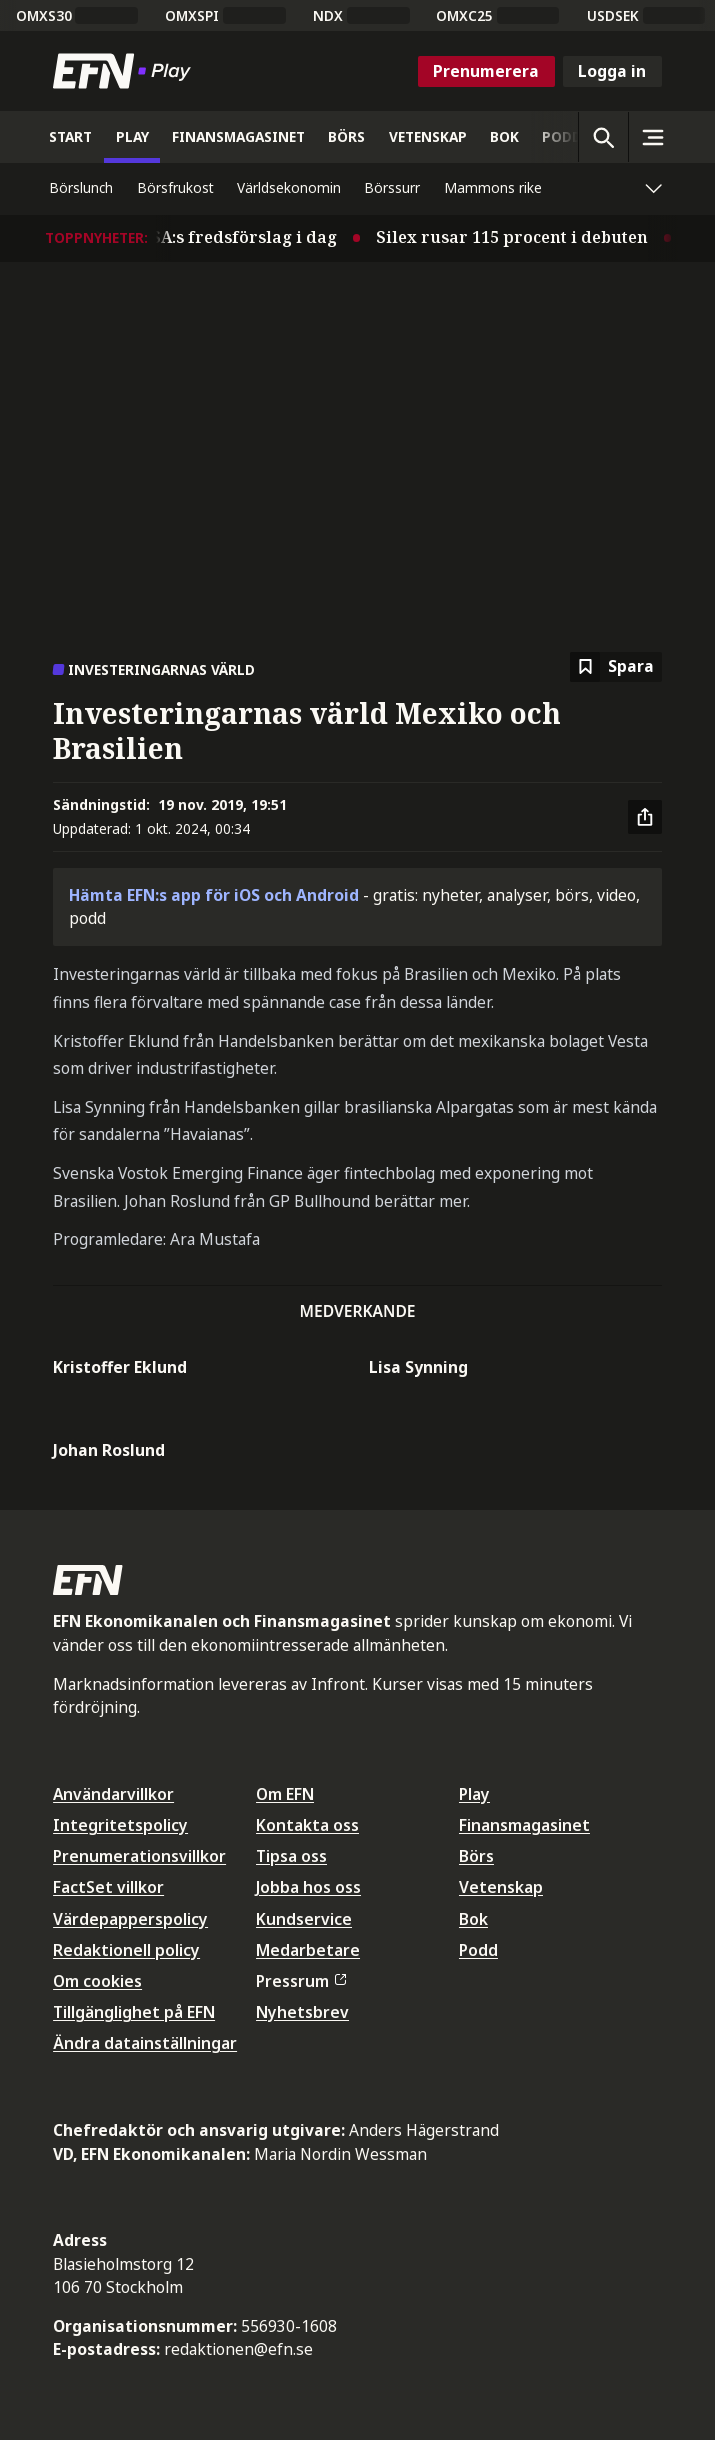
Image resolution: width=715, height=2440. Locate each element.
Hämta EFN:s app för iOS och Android (214, 895)
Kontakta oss (307, 1825)
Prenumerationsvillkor (139, 1856)
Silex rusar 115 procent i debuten (533, 237)
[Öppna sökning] (603, 137)
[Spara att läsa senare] (616, 667)
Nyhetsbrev (302, 2012)
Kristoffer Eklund (120, 1367)
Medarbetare (308, 1950)
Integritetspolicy (120, 1825)
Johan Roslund (109, 1450)
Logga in (612, 71)
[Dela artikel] (645, 817)
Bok (473, 1919)
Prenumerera (486, 71)
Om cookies (97, 1981)
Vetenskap (501, 1887)
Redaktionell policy (126, 1950)
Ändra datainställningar (145, 2043)
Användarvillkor (113, 1794)
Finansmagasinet (524, 1825)
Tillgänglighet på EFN (134, 2012)
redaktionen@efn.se (238, 2349)
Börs (476, 1856)
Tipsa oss (291, 1856)
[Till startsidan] (126, 71)
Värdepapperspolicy (130, 1919)
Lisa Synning (418, 1367)
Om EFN (285, 1794)
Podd (478, 1950)
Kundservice (304, 1919)
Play (474, 1794)
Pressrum (301, 1981)
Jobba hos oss (308, 1887)
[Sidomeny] (653, 137)
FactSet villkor (108, 1887)
